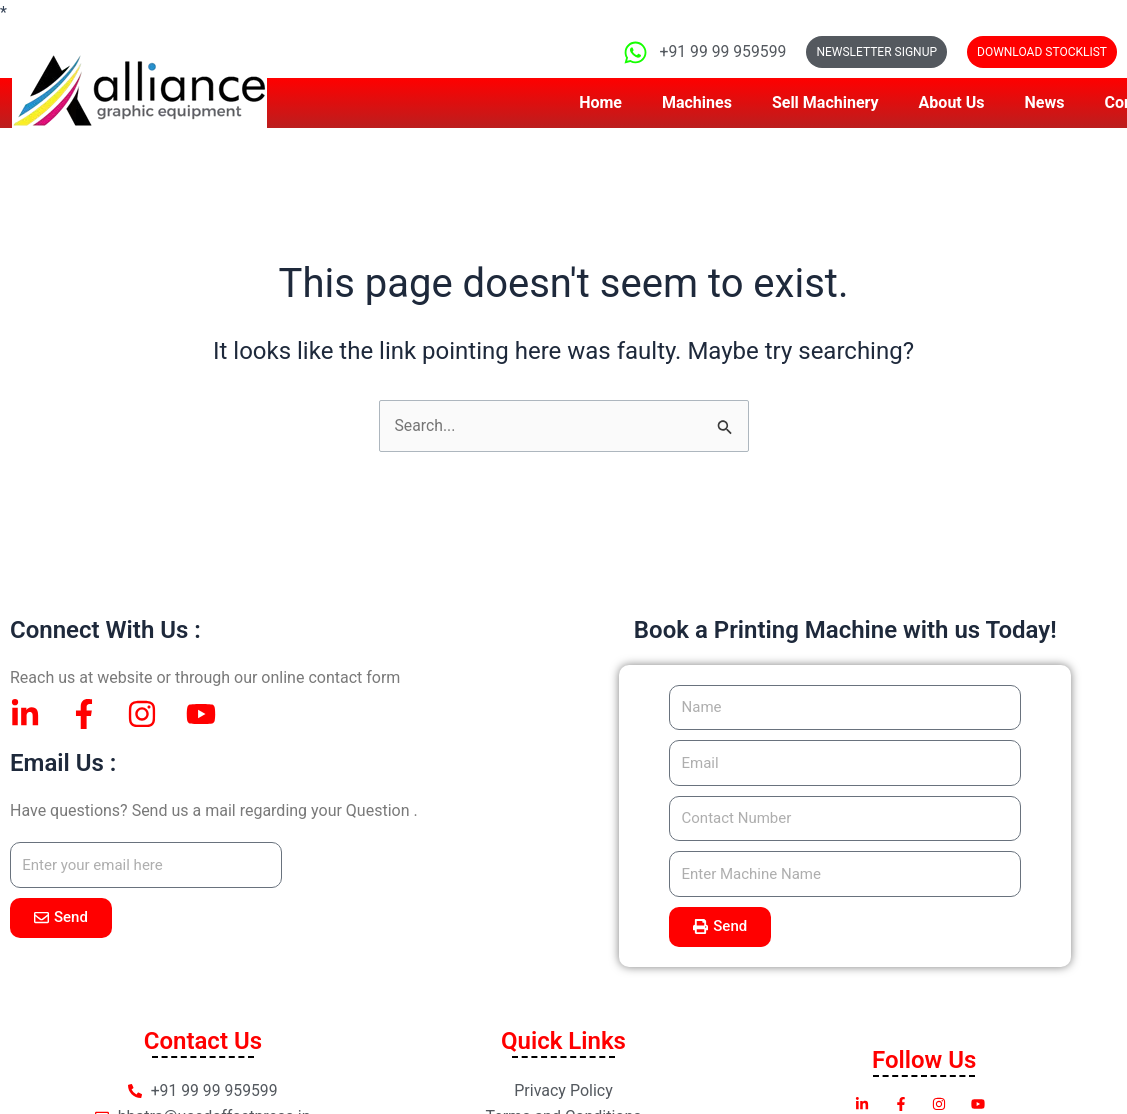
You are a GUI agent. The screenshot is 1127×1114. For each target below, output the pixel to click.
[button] (1042, 52)
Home (600, 102)
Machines (697, 102)
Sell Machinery (825, 102)
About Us (952, 102)
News (1045, 102)
